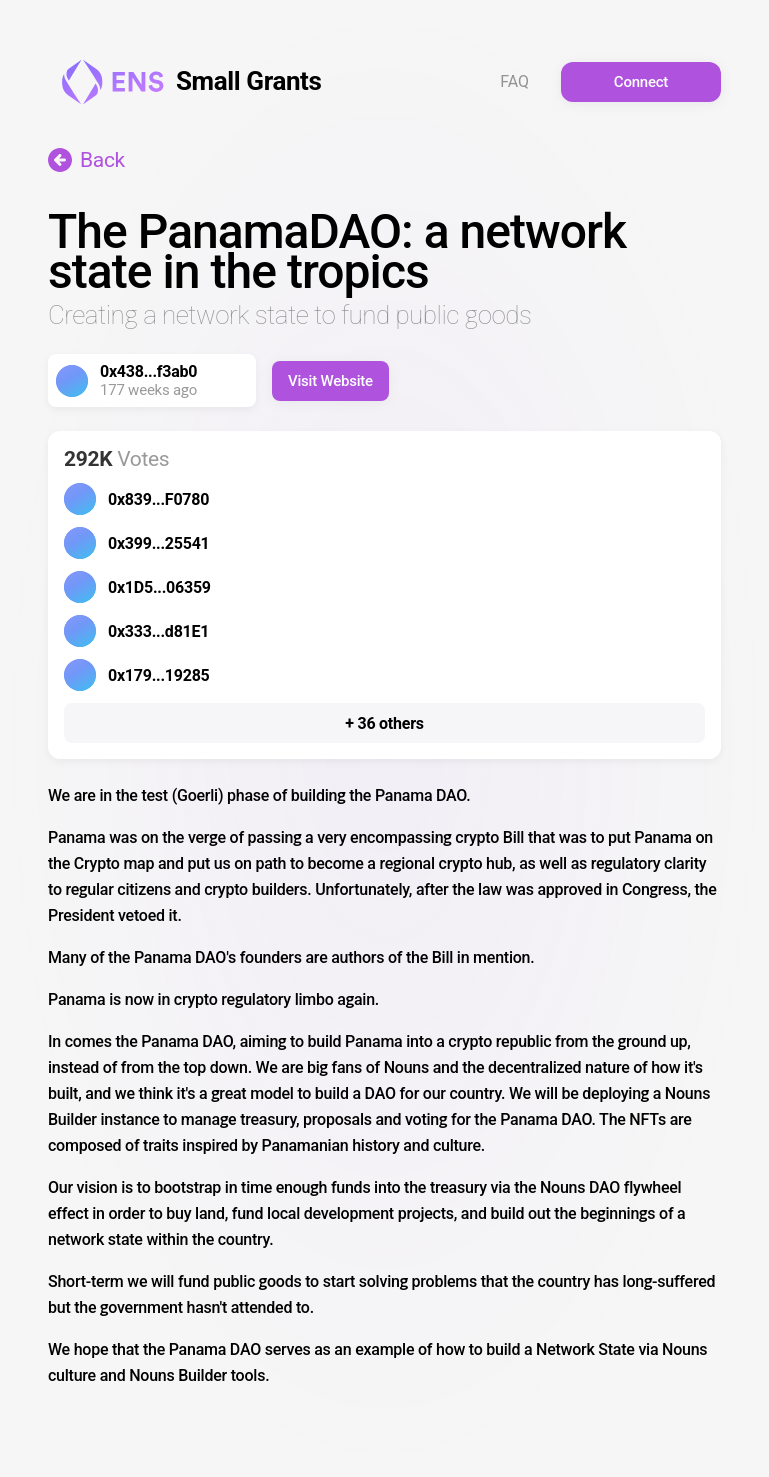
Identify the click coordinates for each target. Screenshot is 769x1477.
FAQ (514, 82)
